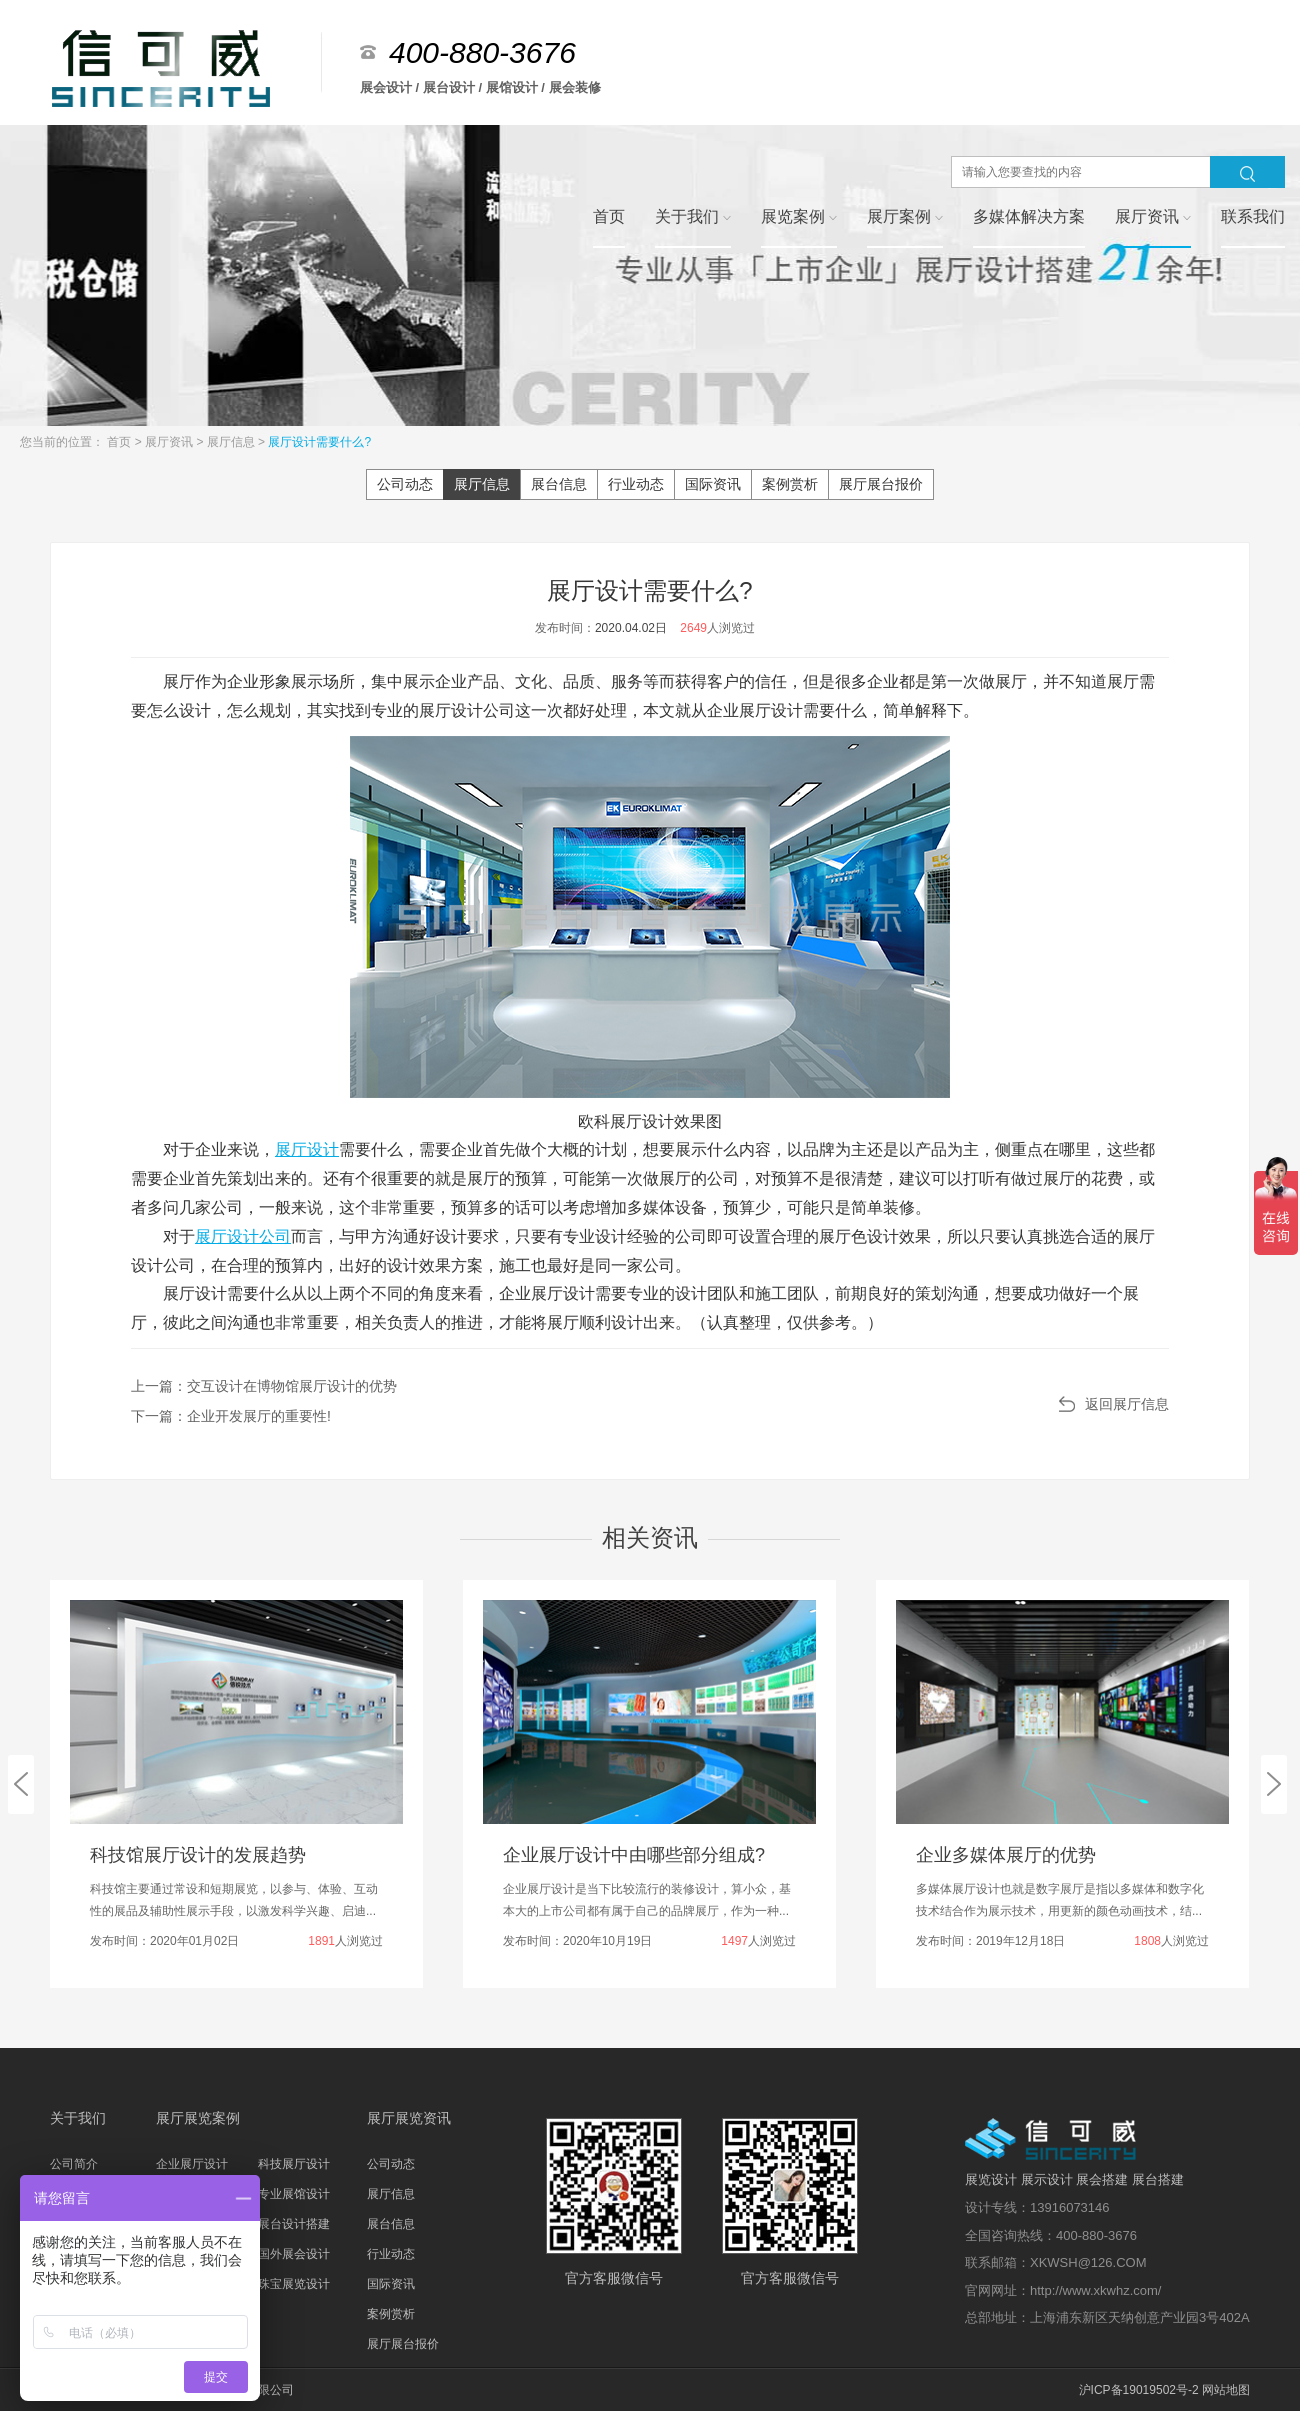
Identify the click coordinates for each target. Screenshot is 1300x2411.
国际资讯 (713, 484)
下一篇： (231, 1416)
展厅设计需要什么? (319, 442)
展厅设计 (307, 1149)
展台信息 (559, 484)
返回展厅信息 (1127, 1404)
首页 (120, 442)
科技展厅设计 (294, 2164)
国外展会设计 (294, 2254)
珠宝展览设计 (294, 2284)
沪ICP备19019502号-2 (1139, 2390)
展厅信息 (232, 442)
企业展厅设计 (192, 2164)
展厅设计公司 (243, 1236)
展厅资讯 (170, 442)
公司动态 (405, 484)
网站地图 (1226, 2390)
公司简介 (74, 2164)
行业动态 (636, 484)
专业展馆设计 (294, 2194)
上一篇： (264, 1386)
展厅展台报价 (881, 484)
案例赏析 (790, 484)
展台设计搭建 (294, 2224)
